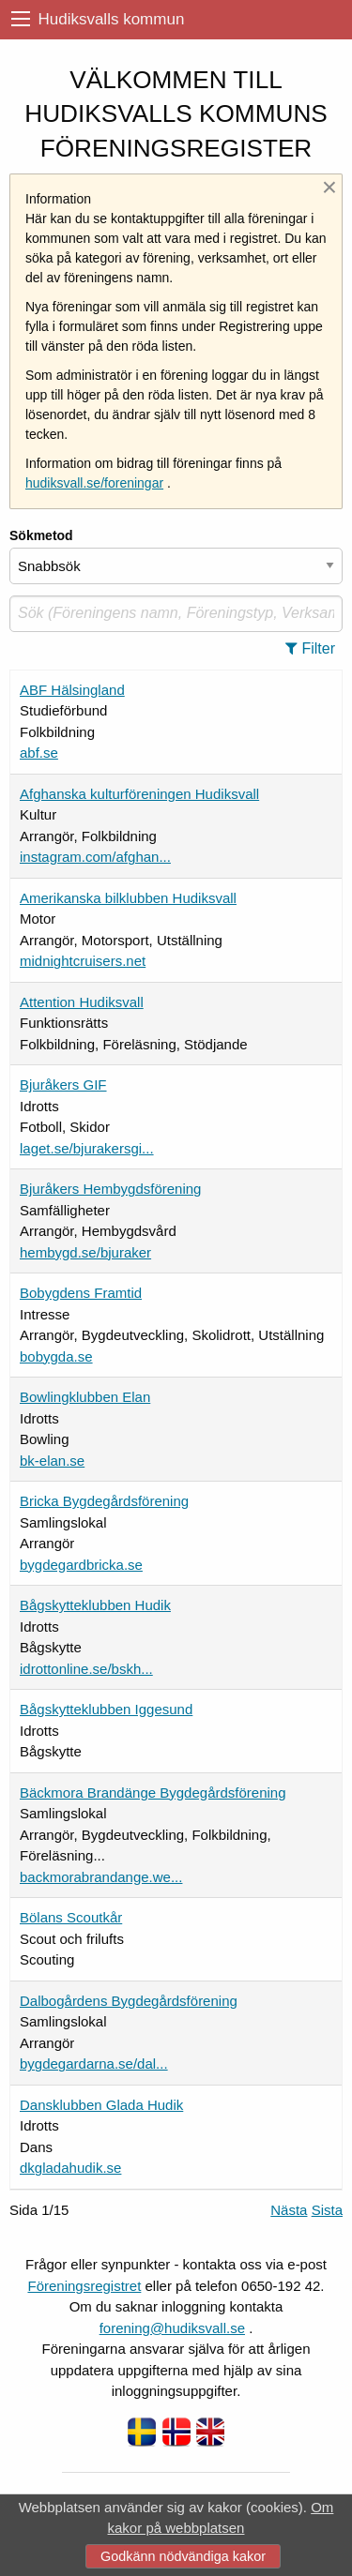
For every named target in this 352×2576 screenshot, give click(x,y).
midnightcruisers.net (82, 961)
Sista (327, 2210)
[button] (315, 649)
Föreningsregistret (84, 2286)
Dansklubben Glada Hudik (101, 2105)
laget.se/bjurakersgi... (87, 1148)
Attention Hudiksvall (82, 1002)
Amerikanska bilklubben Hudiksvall (128, 898)
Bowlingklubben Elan (85, 1397)
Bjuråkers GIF (63, 1084)
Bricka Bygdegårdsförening (104, 1501)
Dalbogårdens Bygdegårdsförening (128, 2001)
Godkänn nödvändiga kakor (183, 2556)
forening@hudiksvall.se (172, 2328)
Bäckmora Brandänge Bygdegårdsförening (153, 1792)
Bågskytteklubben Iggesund (106, 1709)
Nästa (288, 2210)
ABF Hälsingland (72, 690)
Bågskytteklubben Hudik (95, 1605)
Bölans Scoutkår (71, 1917)
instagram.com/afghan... (95, 857)
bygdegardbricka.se (81, 1565)
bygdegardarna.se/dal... (94, 2063)
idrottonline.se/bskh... (86, 1669)
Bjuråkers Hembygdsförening (110, 1189)
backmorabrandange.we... (101, 1877)
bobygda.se (56, 1356)
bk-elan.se (52, 1461)
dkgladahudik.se (70, 2168)
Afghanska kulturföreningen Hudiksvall (139, 794)
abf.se (39, 753)
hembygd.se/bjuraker (85, 1252)
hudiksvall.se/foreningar (94, 482)
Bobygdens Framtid (81, 1293)
